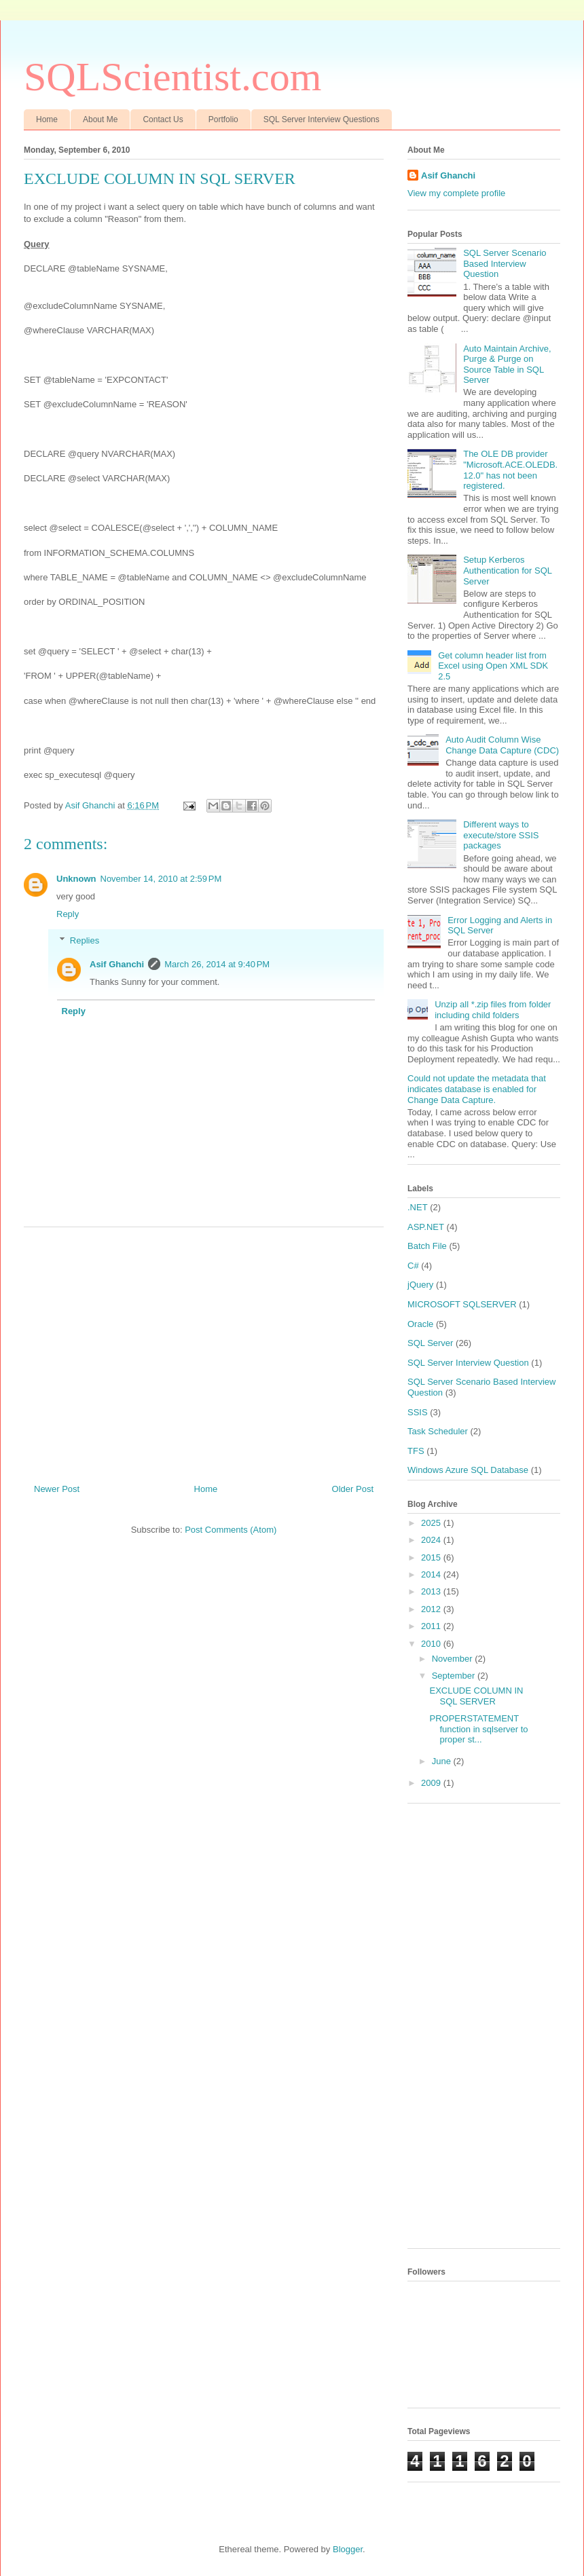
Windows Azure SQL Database (467, 1470)
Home (47, 119)
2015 (432, 1557)
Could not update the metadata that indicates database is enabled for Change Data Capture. (476, 1088)
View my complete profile (456, 193)
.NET (417, 1207)
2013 (432, 1591)
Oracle (420, 1324)
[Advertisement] (203, 1350)
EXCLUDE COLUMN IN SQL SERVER (476, 1695)
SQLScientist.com (172, 76)
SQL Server (430, 1343)
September (454, 1675)
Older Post (352, 1489)
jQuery (420, 1285)
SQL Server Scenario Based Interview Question (504, 263)
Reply (67, 914)
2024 (432, 1540)
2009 (432, 1783)
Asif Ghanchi (117, 964)
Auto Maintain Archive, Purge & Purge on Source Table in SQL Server (507, 364)
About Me (100, 119)
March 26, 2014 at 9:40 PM (217, 964)
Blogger (348, 2549)
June (443, 1761)
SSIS (417, 1412)
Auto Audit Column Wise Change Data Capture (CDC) (502, 744)
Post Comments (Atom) (230, 1530)
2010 (432, 1644)
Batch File (427, 1246)
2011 (432, 1626)
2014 (432, 1574)
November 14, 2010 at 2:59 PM (161, 879)
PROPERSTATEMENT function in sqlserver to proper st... (478, 1728)
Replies (84, 940)
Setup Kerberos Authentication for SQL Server (507, 570)
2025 (432, 1523)
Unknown (76, 879)
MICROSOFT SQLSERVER (462, 1304)
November (453, 1659)
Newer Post (56, 1489)
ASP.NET (425, 1227)
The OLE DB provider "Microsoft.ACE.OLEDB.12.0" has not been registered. (510, 470)
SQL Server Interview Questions (321, 119)
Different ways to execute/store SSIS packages (501, 835)
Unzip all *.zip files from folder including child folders (493, 1009)
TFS (415, 1451)
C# (413, 1266)
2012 (432, 1609)
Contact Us (163, 119)
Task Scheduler (437, 1431)
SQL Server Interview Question (468, 1363)
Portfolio (223, 119)
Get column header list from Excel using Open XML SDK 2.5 (493, 666)
